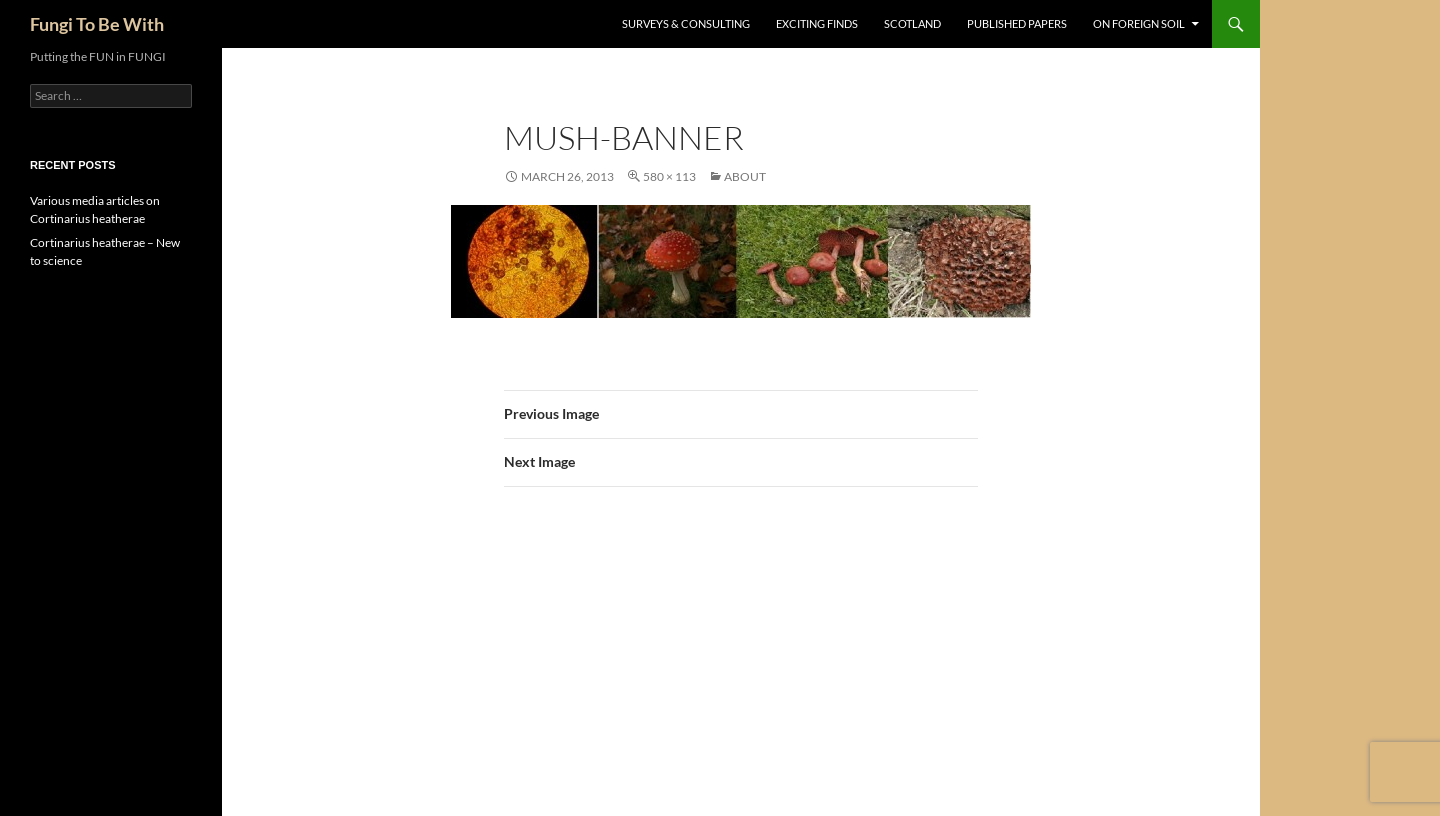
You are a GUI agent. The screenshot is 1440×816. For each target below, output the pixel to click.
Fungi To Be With (97, 24)
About (745, 176)
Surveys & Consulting (686, 23)
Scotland (912, 23)
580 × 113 (669, 176)
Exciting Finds (817, 23)
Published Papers (1017, 23)
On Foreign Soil (1139, 23)
